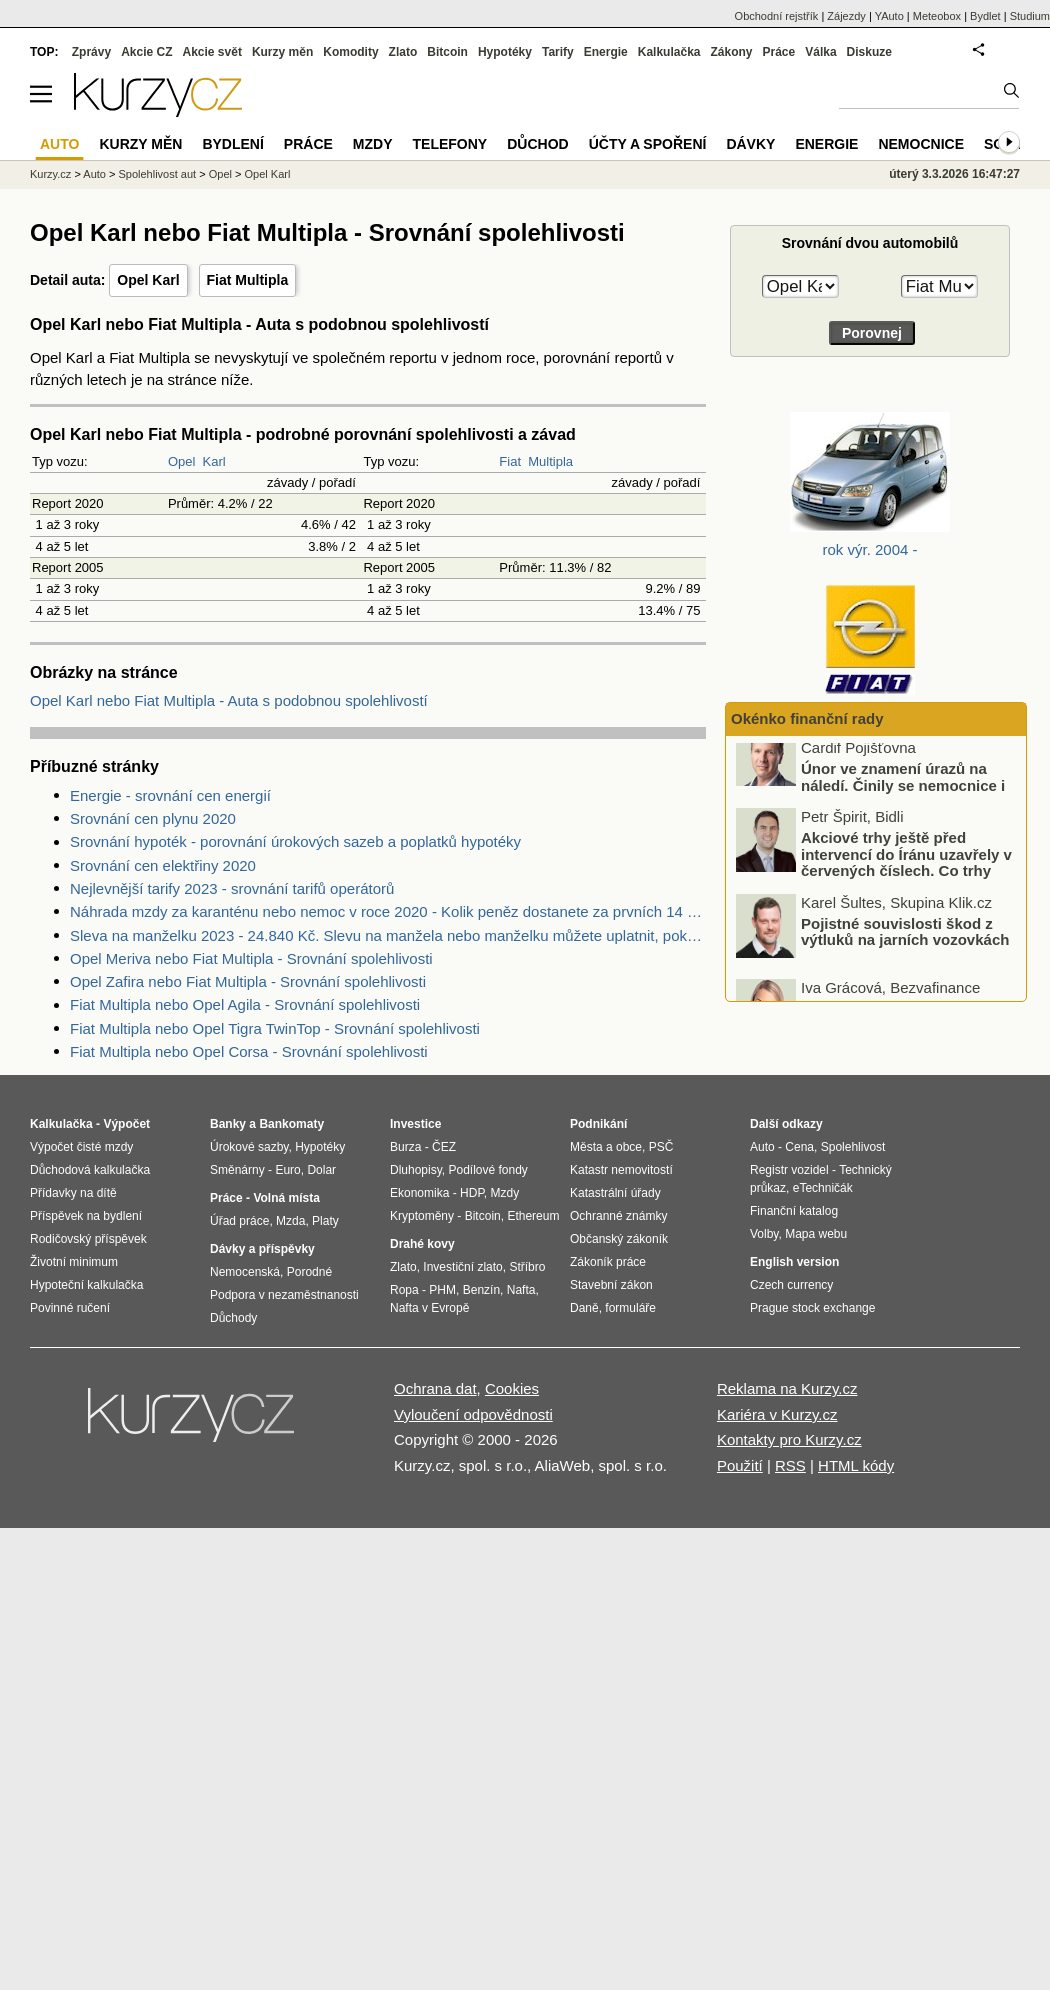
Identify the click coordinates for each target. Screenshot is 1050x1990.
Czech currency (791, 1285)
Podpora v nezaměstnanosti (284, 1295)
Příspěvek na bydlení (86, 1216)
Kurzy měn (282, 52)
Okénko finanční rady (807, 718)
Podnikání (598, 1124)
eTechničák (823, 1188)
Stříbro (527, 1267)
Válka (820, 52)
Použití (740, 1465)
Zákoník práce (608, 1262)
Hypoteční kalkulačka (86, 1285)
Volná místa (286, 1198)
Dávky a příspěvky (262, 1249)
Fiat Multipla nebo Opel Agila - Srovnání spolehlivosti (245, 1004)
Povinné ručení (70, 1308)
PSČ (661, 1147)
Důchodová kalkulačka (90, 1170)
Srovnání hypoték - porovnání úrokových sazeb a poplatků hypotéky (295, 841)
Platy (325, 1221)
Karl (214, 461)
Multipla (550, 461)
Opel (181, 461)
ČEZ (444, 1147)
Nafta (521, 1290)
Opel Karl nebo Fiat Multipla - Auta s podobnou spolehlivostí (229, 700)
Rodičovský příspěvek (88, 1239)
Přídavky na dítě (73, 1193)
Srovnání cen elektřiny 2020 (163, 865)
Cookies (512, 1388)
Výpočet (126, 1124)
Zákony (731, 52)
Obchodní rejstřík (777, 16)
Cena (799, 1147)
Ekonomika (419, 1193)
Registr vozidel (789, 1170)
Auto (94, 174)
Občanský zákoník (619, 1239)
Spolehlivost (853, 1147)
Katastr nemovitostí (621, 1170)
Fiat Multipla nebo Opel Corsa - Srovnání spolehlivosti (249, 1051)
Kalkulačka (669, 52)
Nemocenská (245, 1272)
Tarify (558, 52)
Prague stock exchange (812, 1308)
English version (794, 1262)
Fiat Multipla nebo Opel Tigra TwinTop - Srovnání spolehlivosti (275, 1028)
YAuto (889, 16)
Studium (1030, 16)
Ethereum (533, 1216)
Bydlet (985, 16)
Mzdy (373, 144)
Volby (764, 1234)
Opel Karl (148, 280)
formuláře (630, 1308)
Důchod (537, 144)
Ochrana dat (435, 1388)
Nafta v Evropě (429, 1308)
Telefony (450, 144)
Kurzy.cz (50, 174)
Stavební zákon (611, 1285)
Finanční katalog (794, 1211)
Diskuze (869, 52)
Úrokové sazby (249, 1147)
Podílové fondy (487, 1170)
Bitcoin (447, 52)
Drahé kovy (422, 1244)
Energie (606, 52)
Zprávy (91, 52)
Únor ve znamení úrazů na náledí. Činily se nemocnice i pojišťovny (903, 807)
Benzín (481, 1290)
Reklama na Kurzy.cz (787, 1388)
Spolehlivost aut (157, 174)
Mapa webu (816, 1234)
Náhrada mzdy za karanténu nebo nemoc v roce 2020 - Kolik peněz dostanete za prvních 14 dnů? (388, 911)
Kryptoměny (422, 1216)
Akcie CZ (146, 52)
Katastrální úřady (615, 1193)
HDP (472, 1193)
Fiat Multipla (248, 280)
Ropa (404, 1290)
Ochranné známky (618, 1216)
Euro (287, 1170)
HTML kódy (856, 1465)
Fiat (510, 461)
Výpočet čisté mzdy (81, 1147)
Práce (779, 52)
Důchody (233, 1318)
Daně (584, 1308)
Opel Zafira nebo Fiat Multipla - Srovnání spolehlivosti (248, 981)
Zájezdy (846, 16)
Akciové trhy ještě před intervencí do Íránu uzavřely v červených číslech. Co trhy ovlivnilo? (906, 884)
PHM (442, 1290)
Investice (415, 1124)
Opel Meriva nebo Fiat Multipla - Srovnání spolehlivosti (251, 958)
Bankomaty (291, 1124)
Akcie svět (212, 52)
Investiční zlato (462, 1267)
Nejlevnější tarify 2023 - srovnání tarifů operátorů (232, 888)
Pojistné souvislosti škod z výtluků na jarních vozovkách (905, 953)
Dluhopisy (416, 1170)
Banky (228, 1124)
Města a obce (606, 1147)
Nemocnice (921, 144)
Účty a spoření (648, 144)
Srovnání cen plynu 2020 (153, 818)
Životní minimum (74, 1262)
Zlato (403, 52)
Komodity (350, 52)
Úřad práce (239, 1221)
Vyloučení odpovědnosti (473, 1414)
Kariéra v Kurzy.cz (777, 1414)
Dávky (750, 144)
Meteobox (937, 16)
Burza (405, 1147)
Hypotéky (505, 52)
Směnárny (237, 1170)
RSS (790, 1465)
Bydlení (232, 144)
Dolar (321, 1170)
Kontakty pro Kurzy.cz (789, 1439)
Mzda (290, 1221)
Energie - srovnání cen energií (170, 795)
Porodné (309, 1272)
